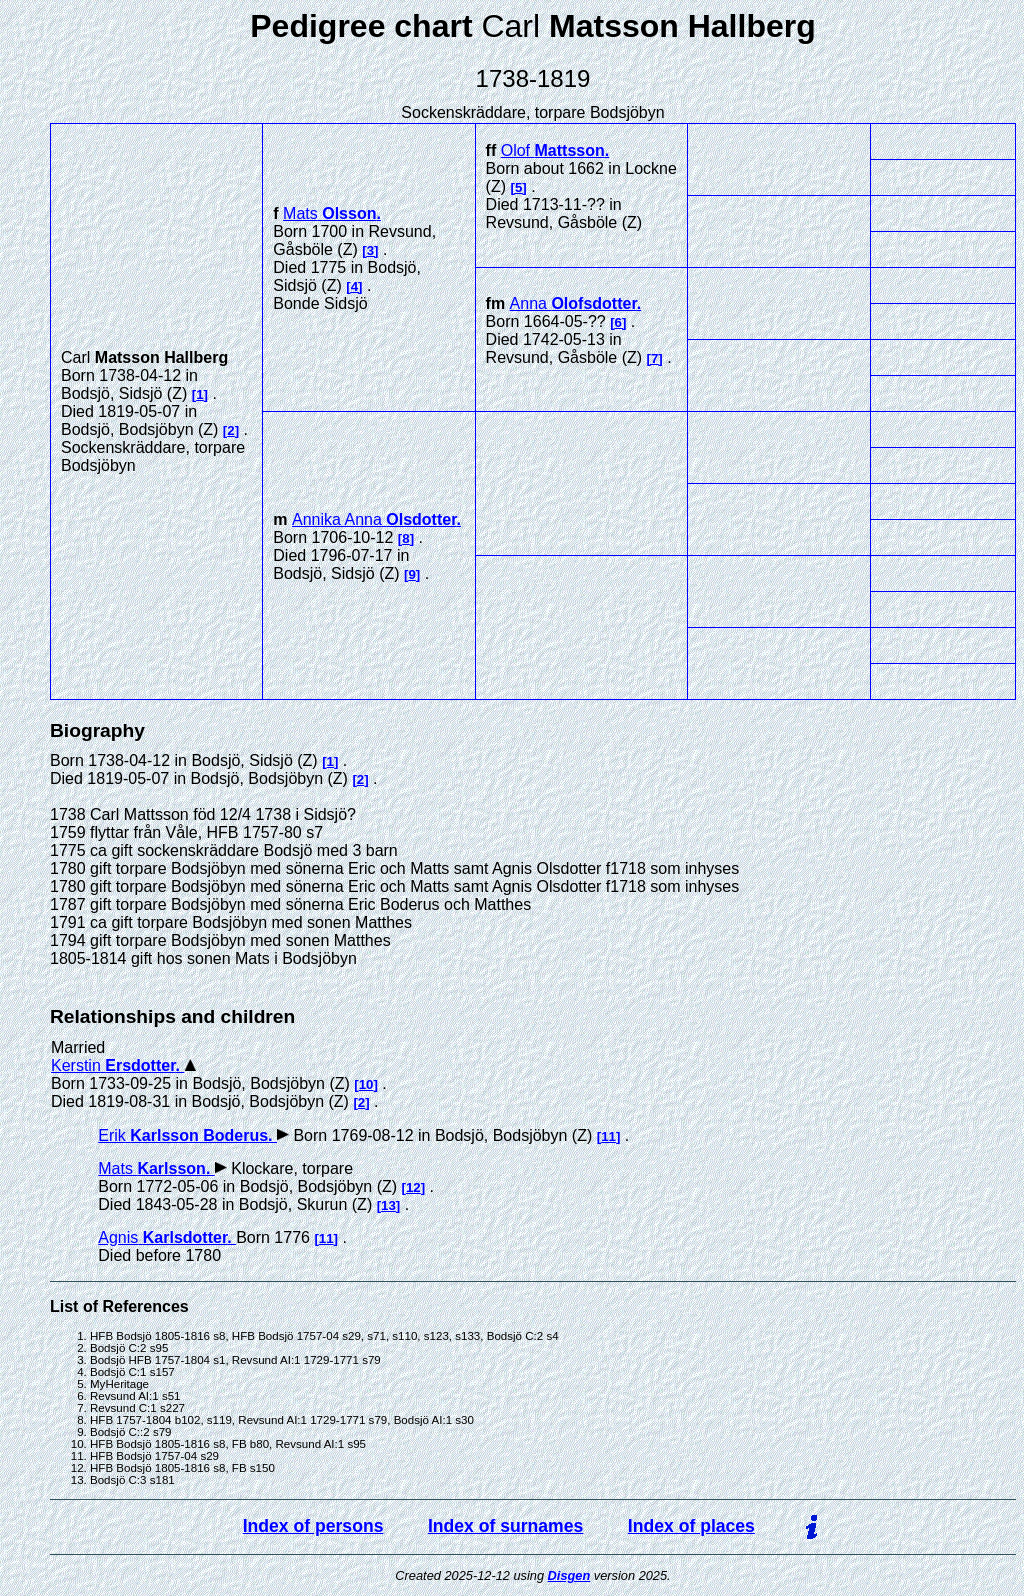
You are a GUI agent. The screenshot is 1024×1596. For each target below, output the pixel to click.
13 (388, 1205)
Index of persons (313, 1526)
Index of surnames (505, 1526)
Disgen (569, 1575)
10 (366, 1084)
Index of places (691, 1526)
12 (413, 1187)
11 (608, 1136)
